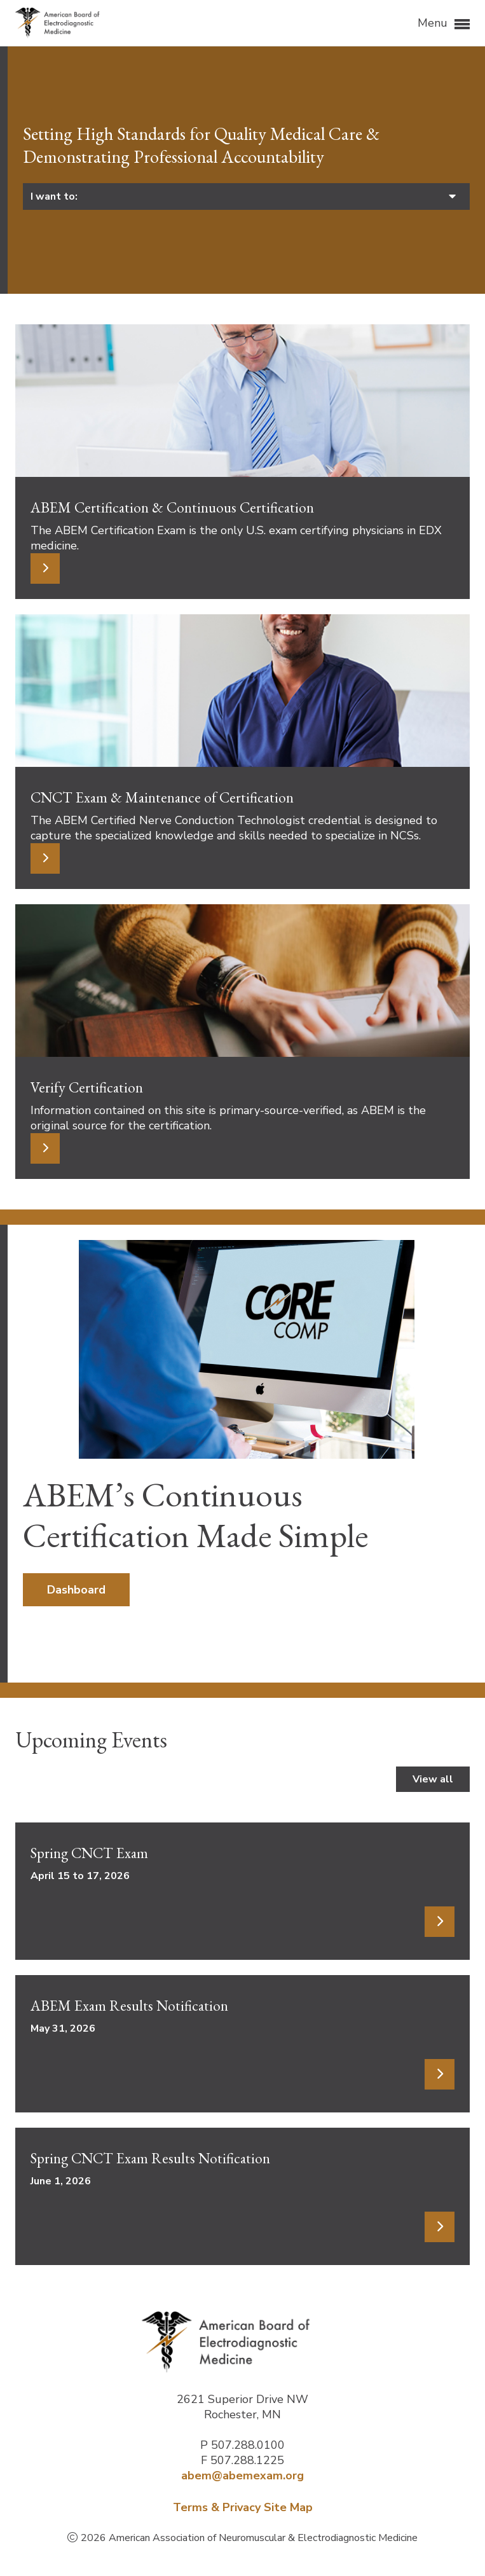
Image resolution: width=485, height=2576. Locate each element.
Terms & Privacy (217, 2507)
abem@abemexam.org (242, 2475)
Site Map (288, 2507)
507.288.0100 (248, 2445)
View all (433, 1779)
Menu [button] (444, 23)
